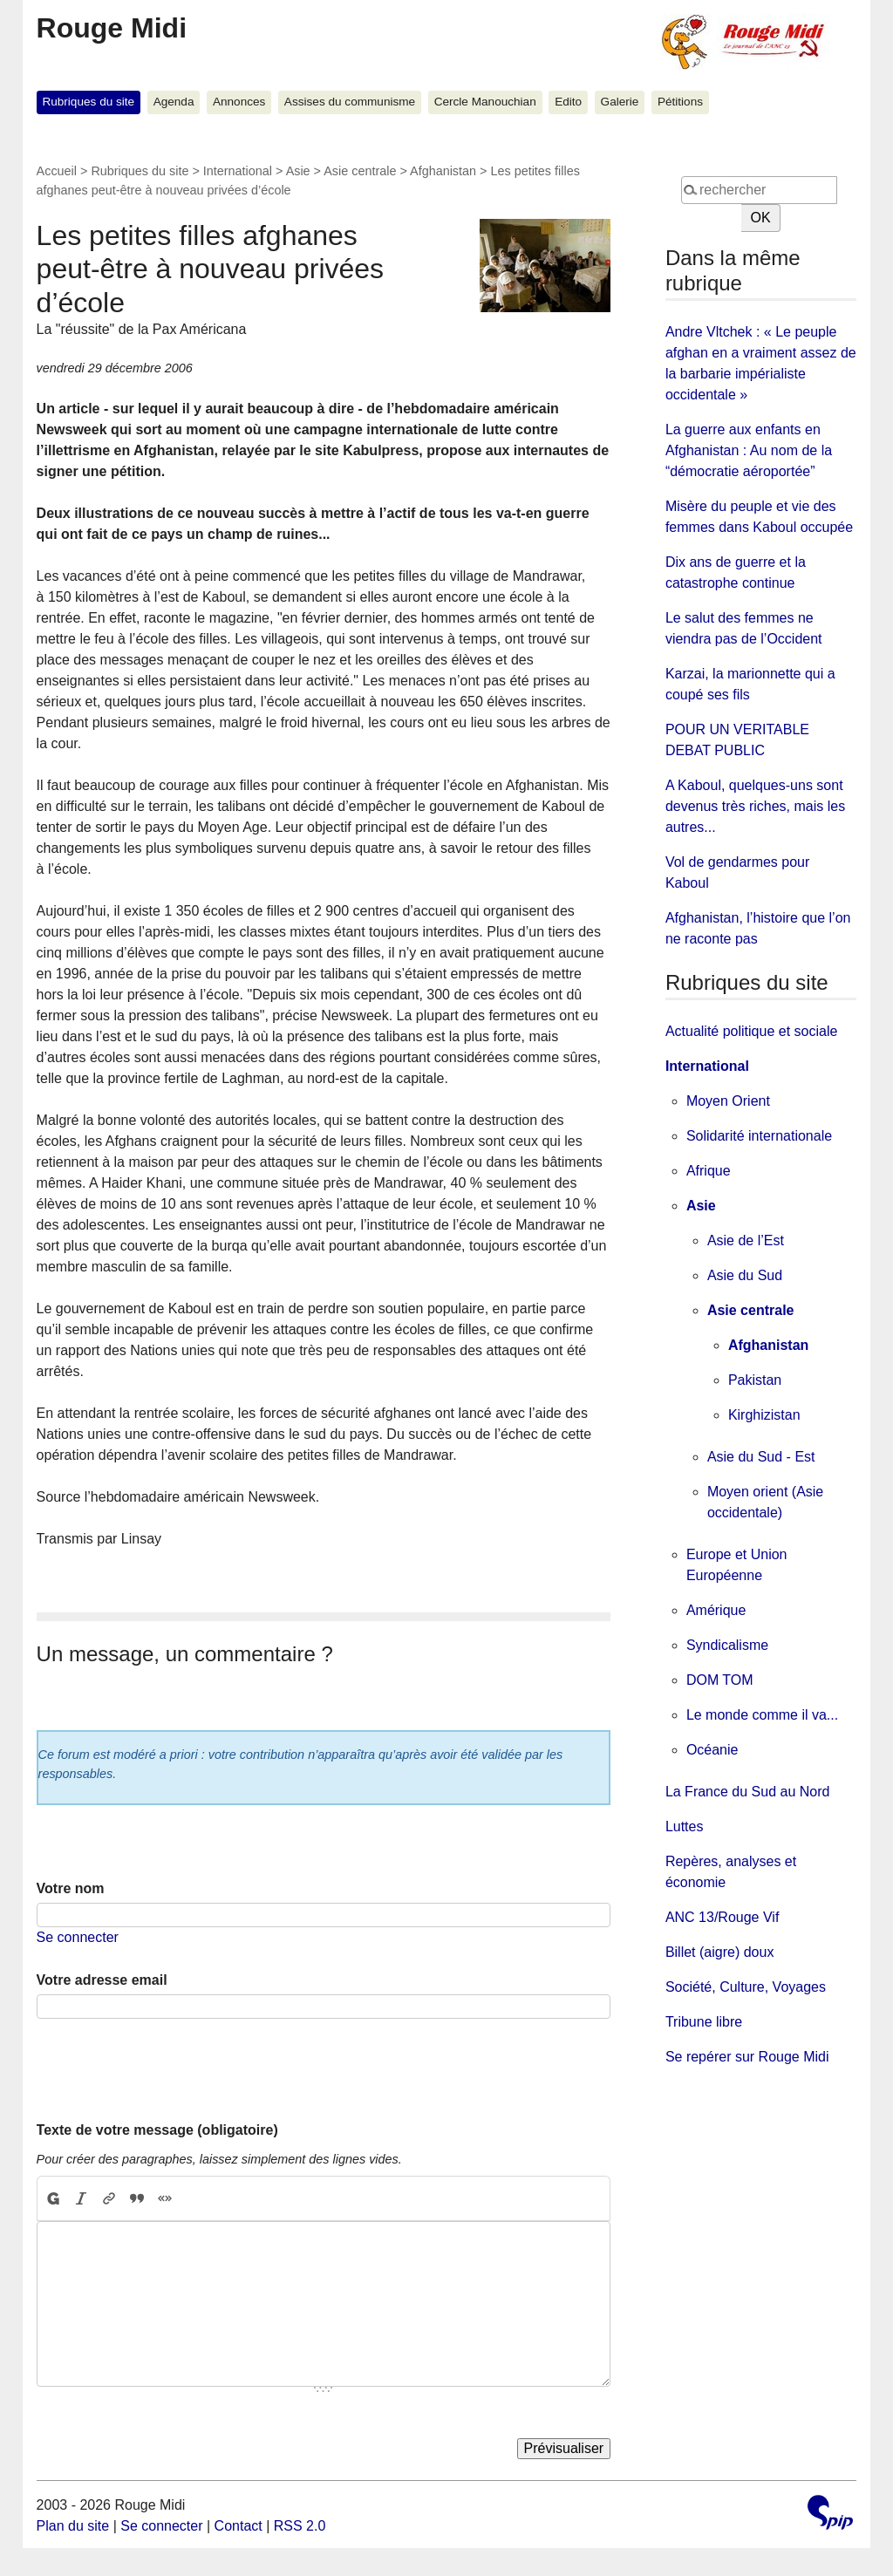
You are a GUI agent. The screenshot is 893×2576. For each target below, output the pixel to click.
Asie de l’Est (745, 1240)
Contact (238, 2525)
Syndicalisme (727, 1645)
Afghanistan (443, 171)
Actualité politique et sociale (751, 1031)
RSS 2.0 (300, 2525)
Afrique (708, 1170)
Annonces (239, 101)
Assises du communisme (349, 101)
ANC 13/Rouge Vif (722, 1917)
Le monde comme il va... (762, 1714)
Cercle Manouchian (485, 101)
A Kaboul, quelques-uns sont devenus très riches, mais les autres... (755, 806)
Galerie (620, 101)
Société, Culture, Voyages (745, 1987)
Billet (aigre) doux (719, 1952)
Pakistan (754, 1380)
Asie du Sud (744, 1275)
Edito (568, 101)
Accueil (57, 171)
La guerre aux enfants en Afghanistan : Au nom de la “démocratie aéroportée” (748, 450)
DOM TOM (719, 1680)
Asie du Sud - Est (761, 1456)
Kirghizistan (764, 1414)
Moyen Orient (728, 1101)
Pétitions (680, 101)
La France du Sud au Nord (747, 1791)
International (237, 171)
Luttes (684, 1826)
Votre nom (71, 1888)
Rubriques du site (88, 101)
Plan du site (73, 2525)
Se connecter (78, 1937)
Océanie (712, 1749)
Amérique (716, 1610)
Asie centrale (360, 171)
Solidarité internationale (759, 1135)
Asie (298, 171)
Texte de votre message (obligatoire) (157, 2130)
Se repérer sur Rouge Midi (747, 2056)
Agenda (173, 101)
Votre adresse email (102, 1980)
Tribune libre (703, 2021)
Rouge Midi (112, 28)
